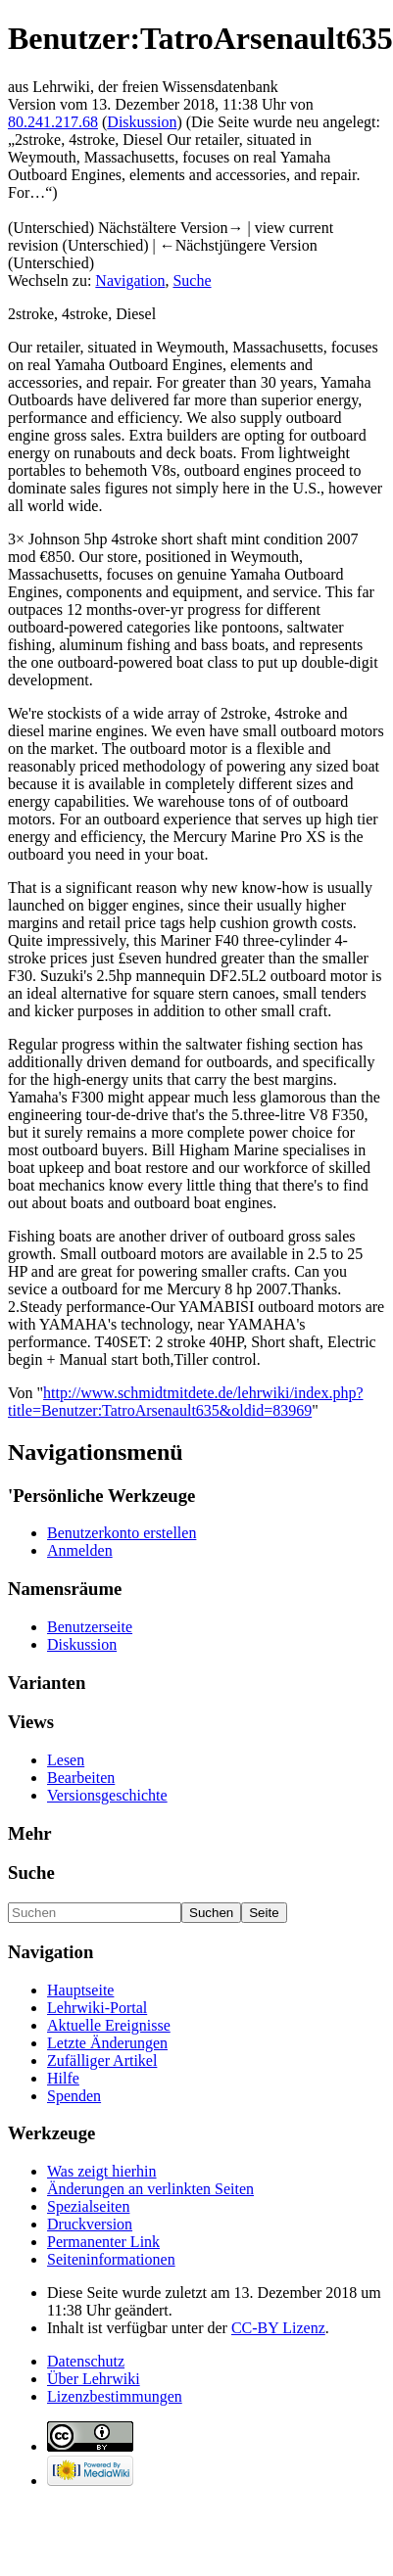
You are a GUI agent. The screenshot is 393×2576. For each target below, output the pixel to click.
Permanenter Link (103, 2241)
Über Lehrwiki (93, 2378)
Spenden (74, 2095)
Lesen (65, 1760)
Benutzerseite (89, 1626)
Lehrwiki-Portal (97, 2007)
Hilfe (63, 2078)
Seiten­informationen (111, 2259)
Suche (191, 280)
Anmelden (80, 1550)
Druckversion (89, 2224)
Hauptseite (80, 1990)
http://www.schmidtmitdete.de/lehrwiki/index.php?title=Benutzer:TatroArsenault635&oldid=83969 (186, 1401)
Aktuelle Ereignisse (109, 2025)
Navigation (130, 280)
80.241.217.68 (53, 122)
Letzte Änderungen (107, 2043)
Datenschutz (85, 2361)
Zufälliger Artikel (102, 2060)
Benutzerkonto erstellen (121, 1532)
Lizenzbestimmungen (114, 2396)
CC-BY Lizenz (278, 2327)
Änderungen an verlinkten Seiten (150, 2188)
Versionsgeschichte (107, 1795)
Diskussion (141, 122)
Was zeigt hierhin (102, 2171)
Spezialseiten (88, 2206)
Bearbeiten (81, 1777)
